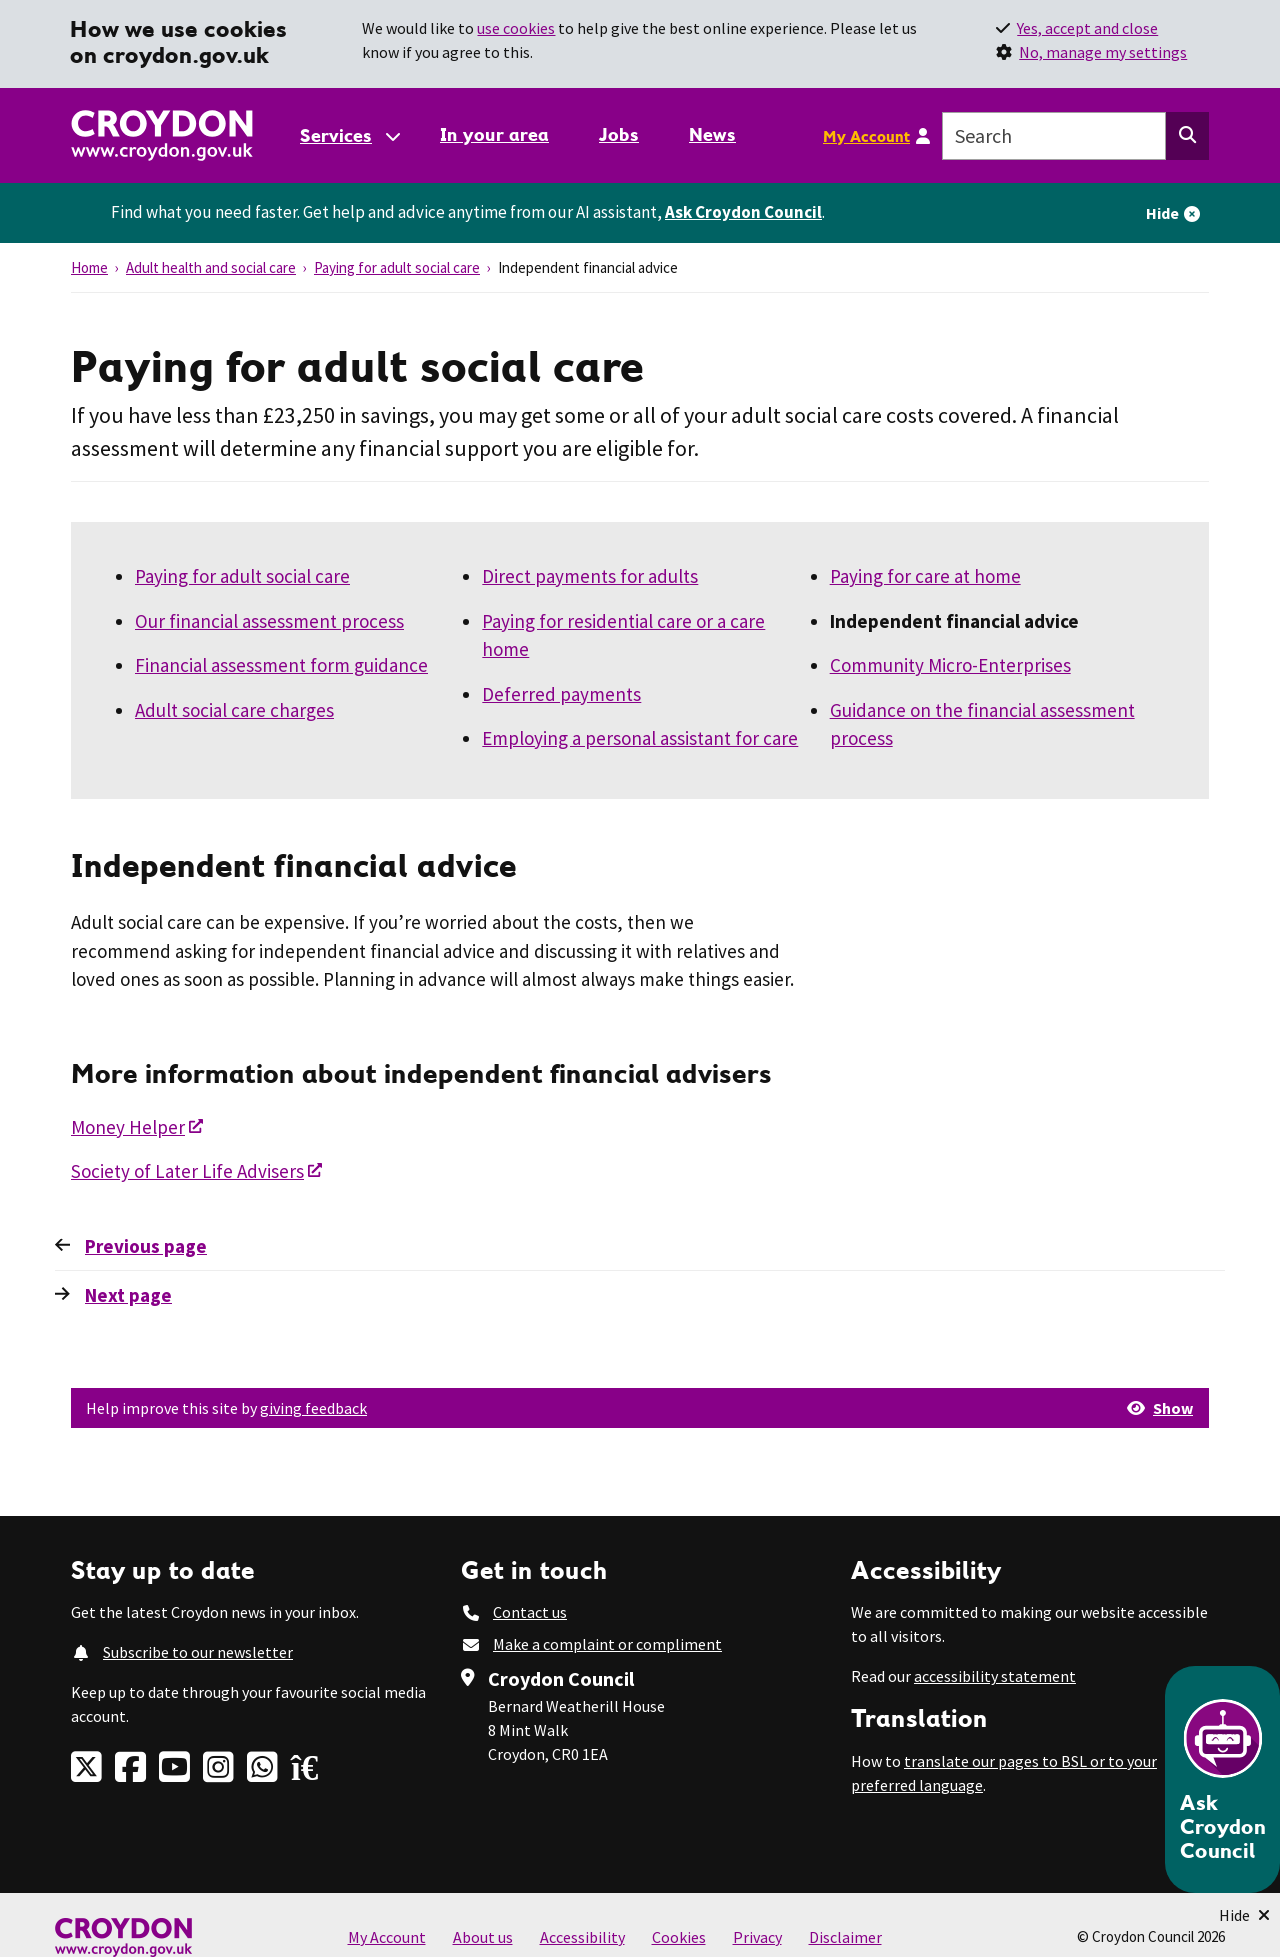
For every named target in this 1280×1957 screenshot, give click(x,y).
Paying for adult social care (397, 267)
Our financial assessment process (269, 621)
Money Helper (128, 1127)
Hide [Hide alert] (1162, 213)
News (712, 134)
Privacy (757, 1937)
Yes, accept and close (1087, 28)
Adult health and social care (211, 267)
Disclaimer (845, 1937)
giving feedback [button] (313, 1408)
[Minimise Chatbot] (1244, 1915)
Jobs (619, 134)
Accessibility (582, 1937)
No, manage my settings (1103, 52)
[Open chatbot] (1222, 1779)
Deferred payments (561, 694)
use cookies (516, 28)
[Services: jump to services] (349, 135)
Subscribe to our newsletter (198, 1652)
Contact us (530, 1612)
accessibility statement (995, 1676)
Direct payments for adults (590, 576)
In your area (494, 134)
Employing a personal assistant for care (640, 738)
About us (483, 1937)
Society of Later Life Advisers (187, 1171)
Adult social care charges (234, 710)
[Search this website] (1187, 136)
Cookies (679, 1937)
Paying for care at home (925, 576)
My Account (866, 136)
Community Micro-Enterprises (950, 665)
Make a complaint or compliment (607, 1644)
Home (89, 267)
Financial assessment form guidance (281, 665)
